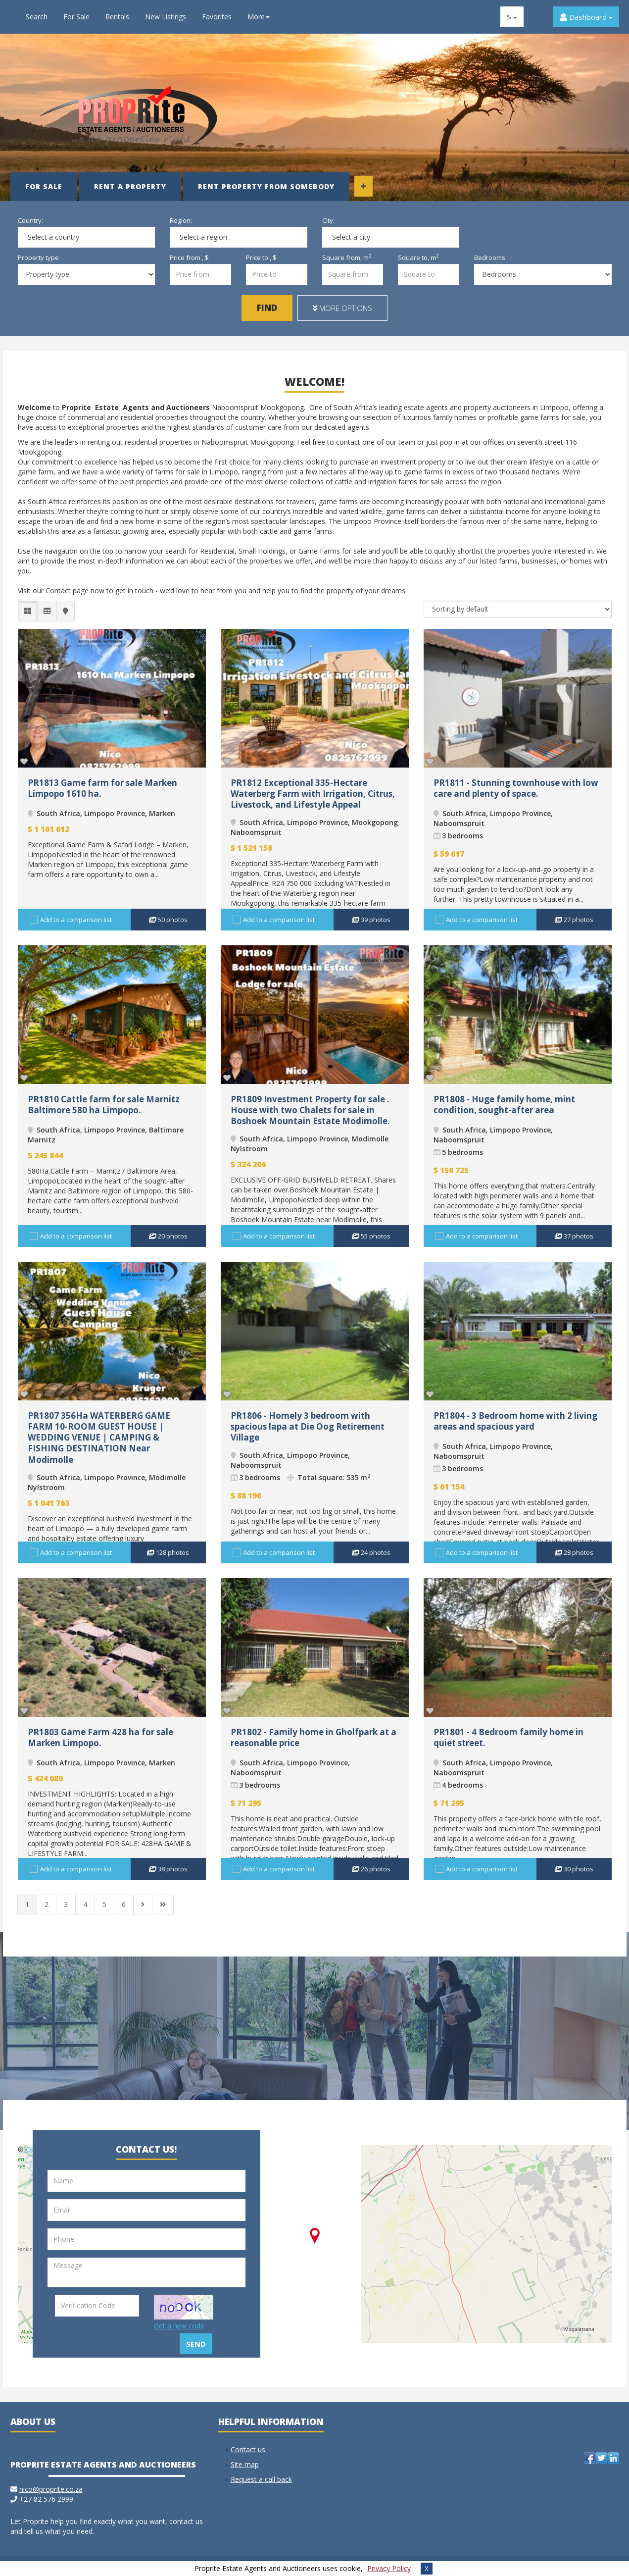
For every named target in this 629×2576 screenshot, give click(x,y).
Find (267, 307)
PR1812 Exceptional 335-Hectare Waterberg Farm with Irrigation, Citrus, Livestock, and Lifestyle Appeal (313, 793)
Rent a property (130, 186)
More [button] (258, 16)
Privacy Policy (389, 2568)
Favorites (217, 16)
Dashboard (586, 17)
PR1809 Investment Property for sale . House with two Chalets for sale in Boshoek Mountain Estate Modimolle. (310, 1110)
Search (37, 16)
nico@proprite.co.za (51, 2489)
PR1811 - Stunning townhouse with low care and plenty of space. (516, 788)
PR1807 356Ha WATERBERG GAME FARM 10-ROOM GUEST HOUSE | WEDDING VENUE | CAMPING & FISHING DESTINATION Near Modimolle (99, 1437)
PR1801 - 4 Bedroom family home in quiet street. (508, 1737)
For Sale (76, 16)
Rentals (117, 16)
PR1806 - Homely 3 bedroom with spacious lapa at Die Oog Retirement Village (308, 1426)
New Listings (165, 16)
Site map (245, 2464)
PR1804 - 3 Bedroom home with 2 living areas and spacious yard (515, 1421)
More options (342, 308)
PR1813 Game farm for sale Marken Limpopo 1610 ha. (102, 788)
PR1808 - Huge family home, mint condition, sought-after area (504, 1104)
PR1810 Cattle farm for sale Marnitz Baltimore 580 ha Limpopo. (104, 1104)
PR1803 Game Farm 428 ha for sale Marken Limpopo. (100, 1737)
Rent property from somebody (266, 186)
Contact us (248, 2449)
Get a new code (179, 2325)
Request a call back (261, 2479)
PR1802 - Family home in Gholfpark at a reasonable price (313, 1737)
